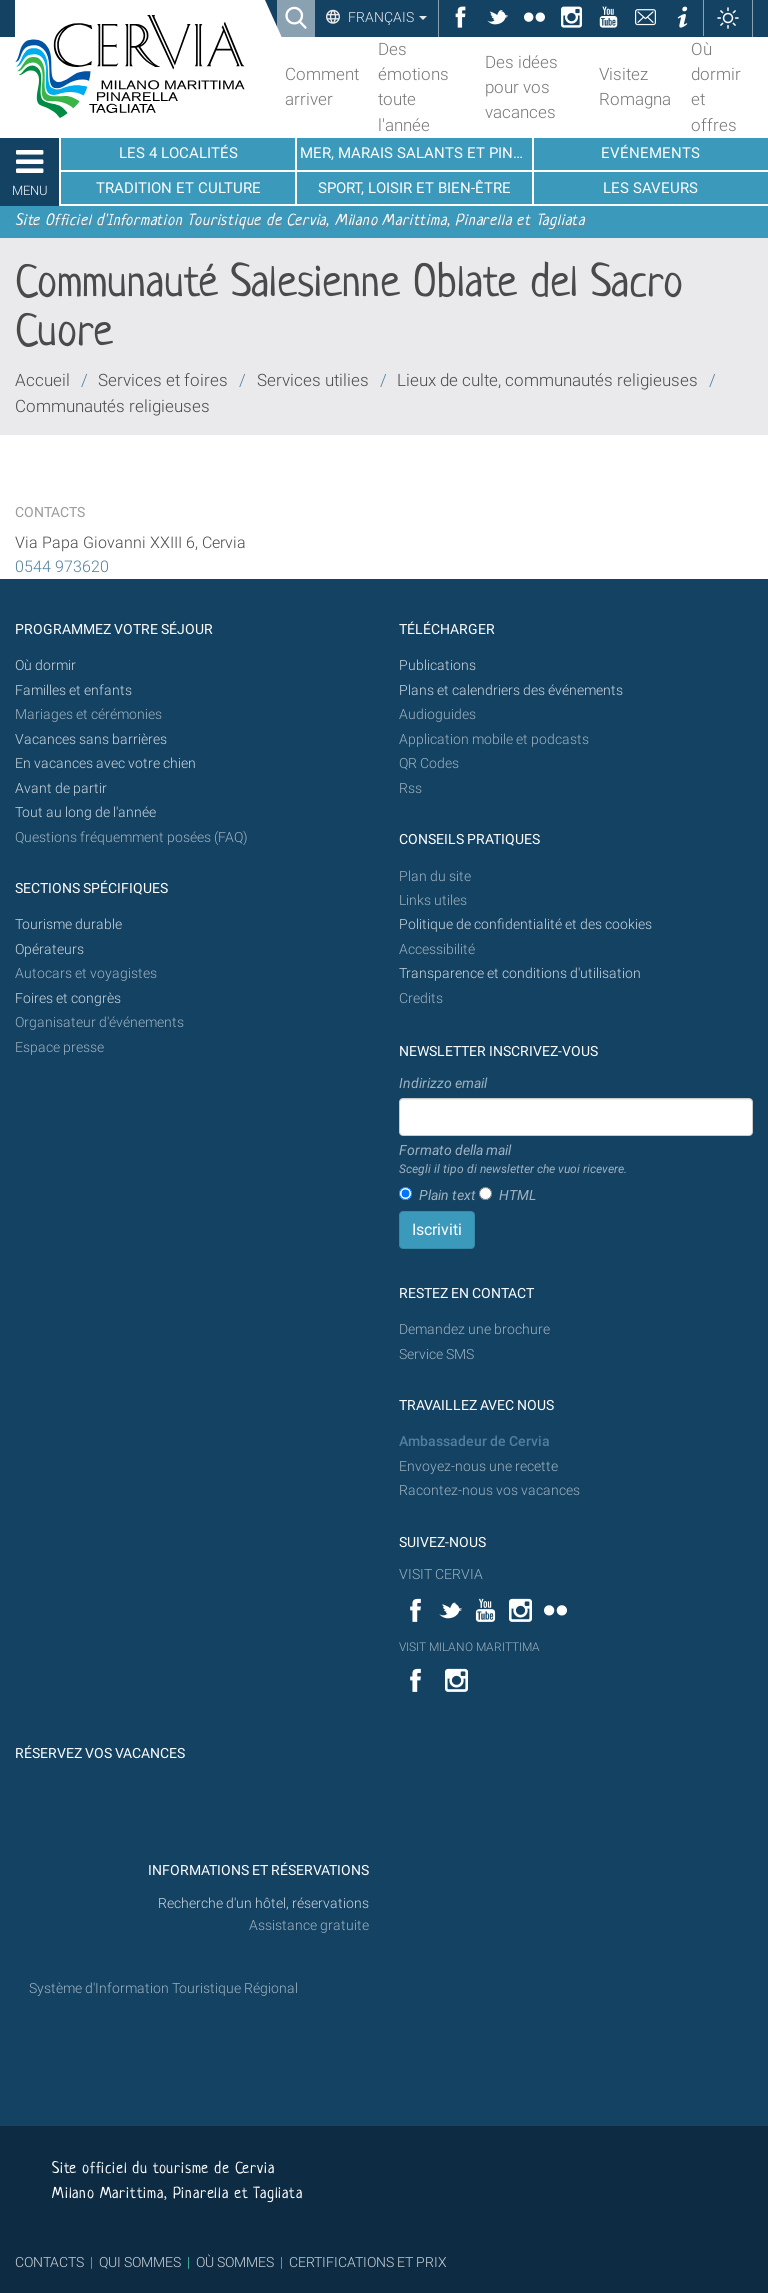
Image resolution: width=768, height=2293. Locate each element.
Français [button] (386, 17)
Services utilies (313, 380)
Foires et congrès (68, 998)
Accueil (42, 380)
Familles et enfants (73, 690)
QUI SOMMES (140, 2262)
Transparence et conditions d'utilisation (520, 973)
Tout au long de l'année (85, 812)
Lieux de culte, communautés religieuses (547, 380)
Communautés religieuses (112, 406)
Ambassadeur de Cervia (474, 1441)
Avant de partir (61, 788)
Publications (437, 665)
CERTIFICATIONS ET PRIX (368, 2262)
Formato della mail (513, 1160)
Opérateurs (49, 949)
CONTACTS (49, 2262)
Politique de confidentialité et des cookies (525, 924)
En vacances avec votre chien (107, 763)
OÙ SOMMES (235, 2262)
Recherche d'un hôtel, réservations (263, 1903)
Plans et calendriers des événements (511, 690)
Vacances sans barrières (91, 739)
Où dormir (45, 665)
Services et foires (163, 380)
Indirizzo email (443, 1083)
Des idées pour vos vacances (521, 87)
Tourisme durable (68, 924)
